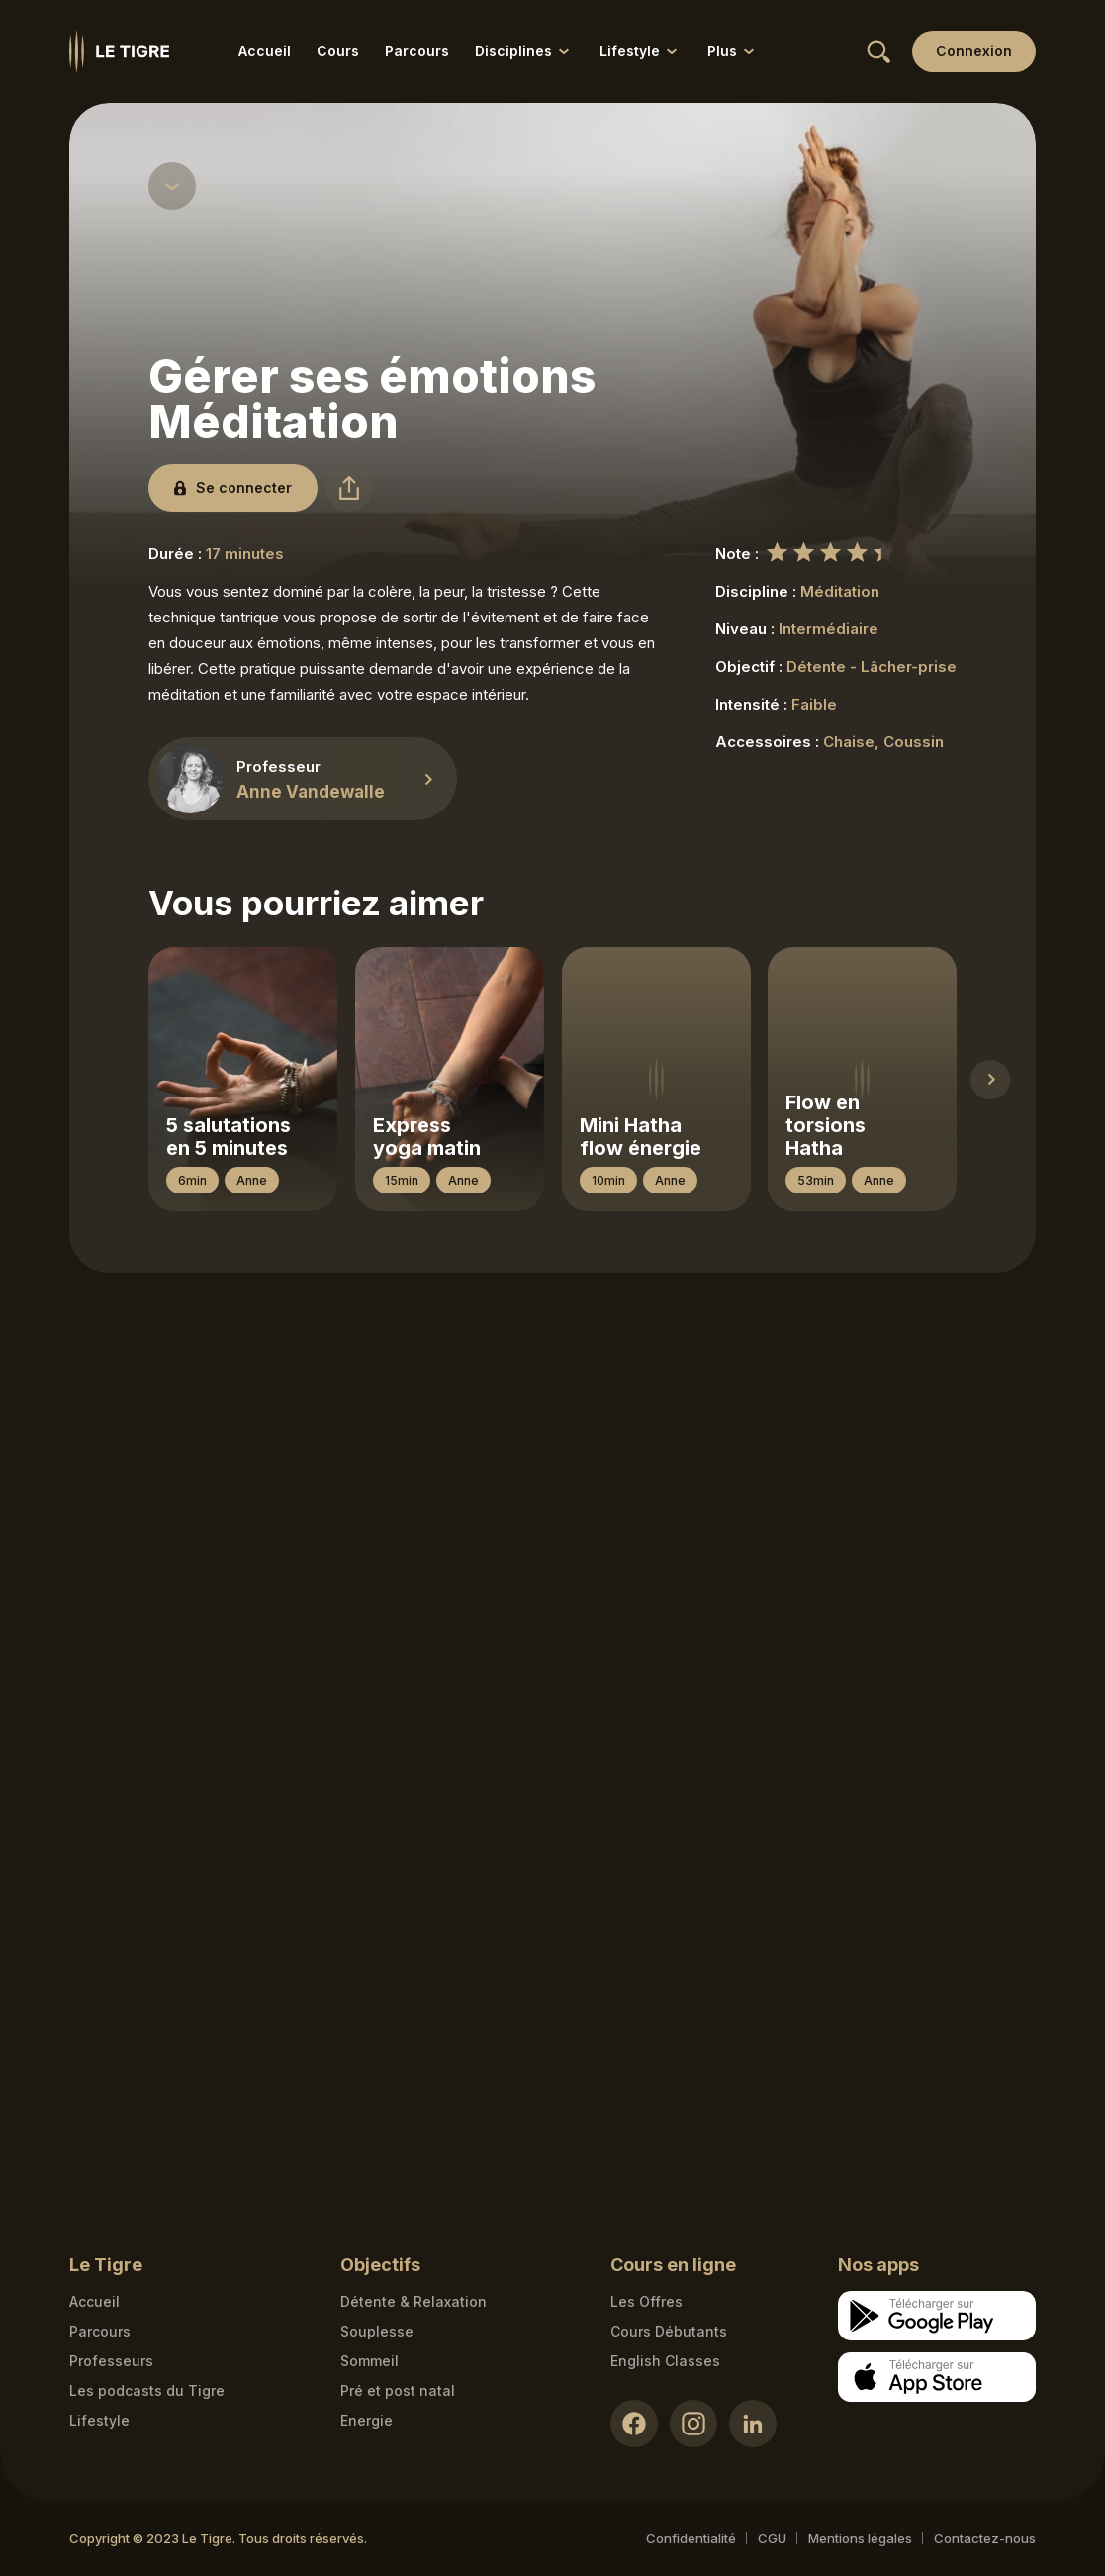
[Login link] (974, 51)
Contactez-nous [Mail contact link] (985, 2538)
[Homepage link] (119, 51)
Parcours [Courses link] (100, 2331)
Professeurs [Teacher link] (111, 2360)
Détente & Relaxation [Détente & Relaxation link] (413, 2301)
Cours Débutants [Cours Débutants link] (668, 2331)
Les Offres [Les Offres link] (646, 2301)
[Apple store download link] (937, 2377)
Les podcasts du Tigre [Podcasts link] (147, 2390)
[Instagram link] (693, 2423)
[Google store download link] (937, 2315)
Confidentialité (691, 2538)
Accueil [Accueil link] (264, 51)
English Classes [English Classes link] (665, 2360)
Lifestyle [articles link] (99, 2420)
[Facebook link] (634, 2423)
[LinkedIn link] (753, 2423)
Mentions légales (860, 2538)
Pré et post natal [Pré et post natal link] (397, 2390)
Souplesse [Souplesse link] (377, 2331)
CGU (772, 2538)
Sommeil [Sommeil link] (369, 2360)
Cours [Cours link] (338, 51)
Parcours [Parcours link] (417, 51)
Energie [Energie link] (366, 2420)
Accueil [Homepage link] (94, 2301)
